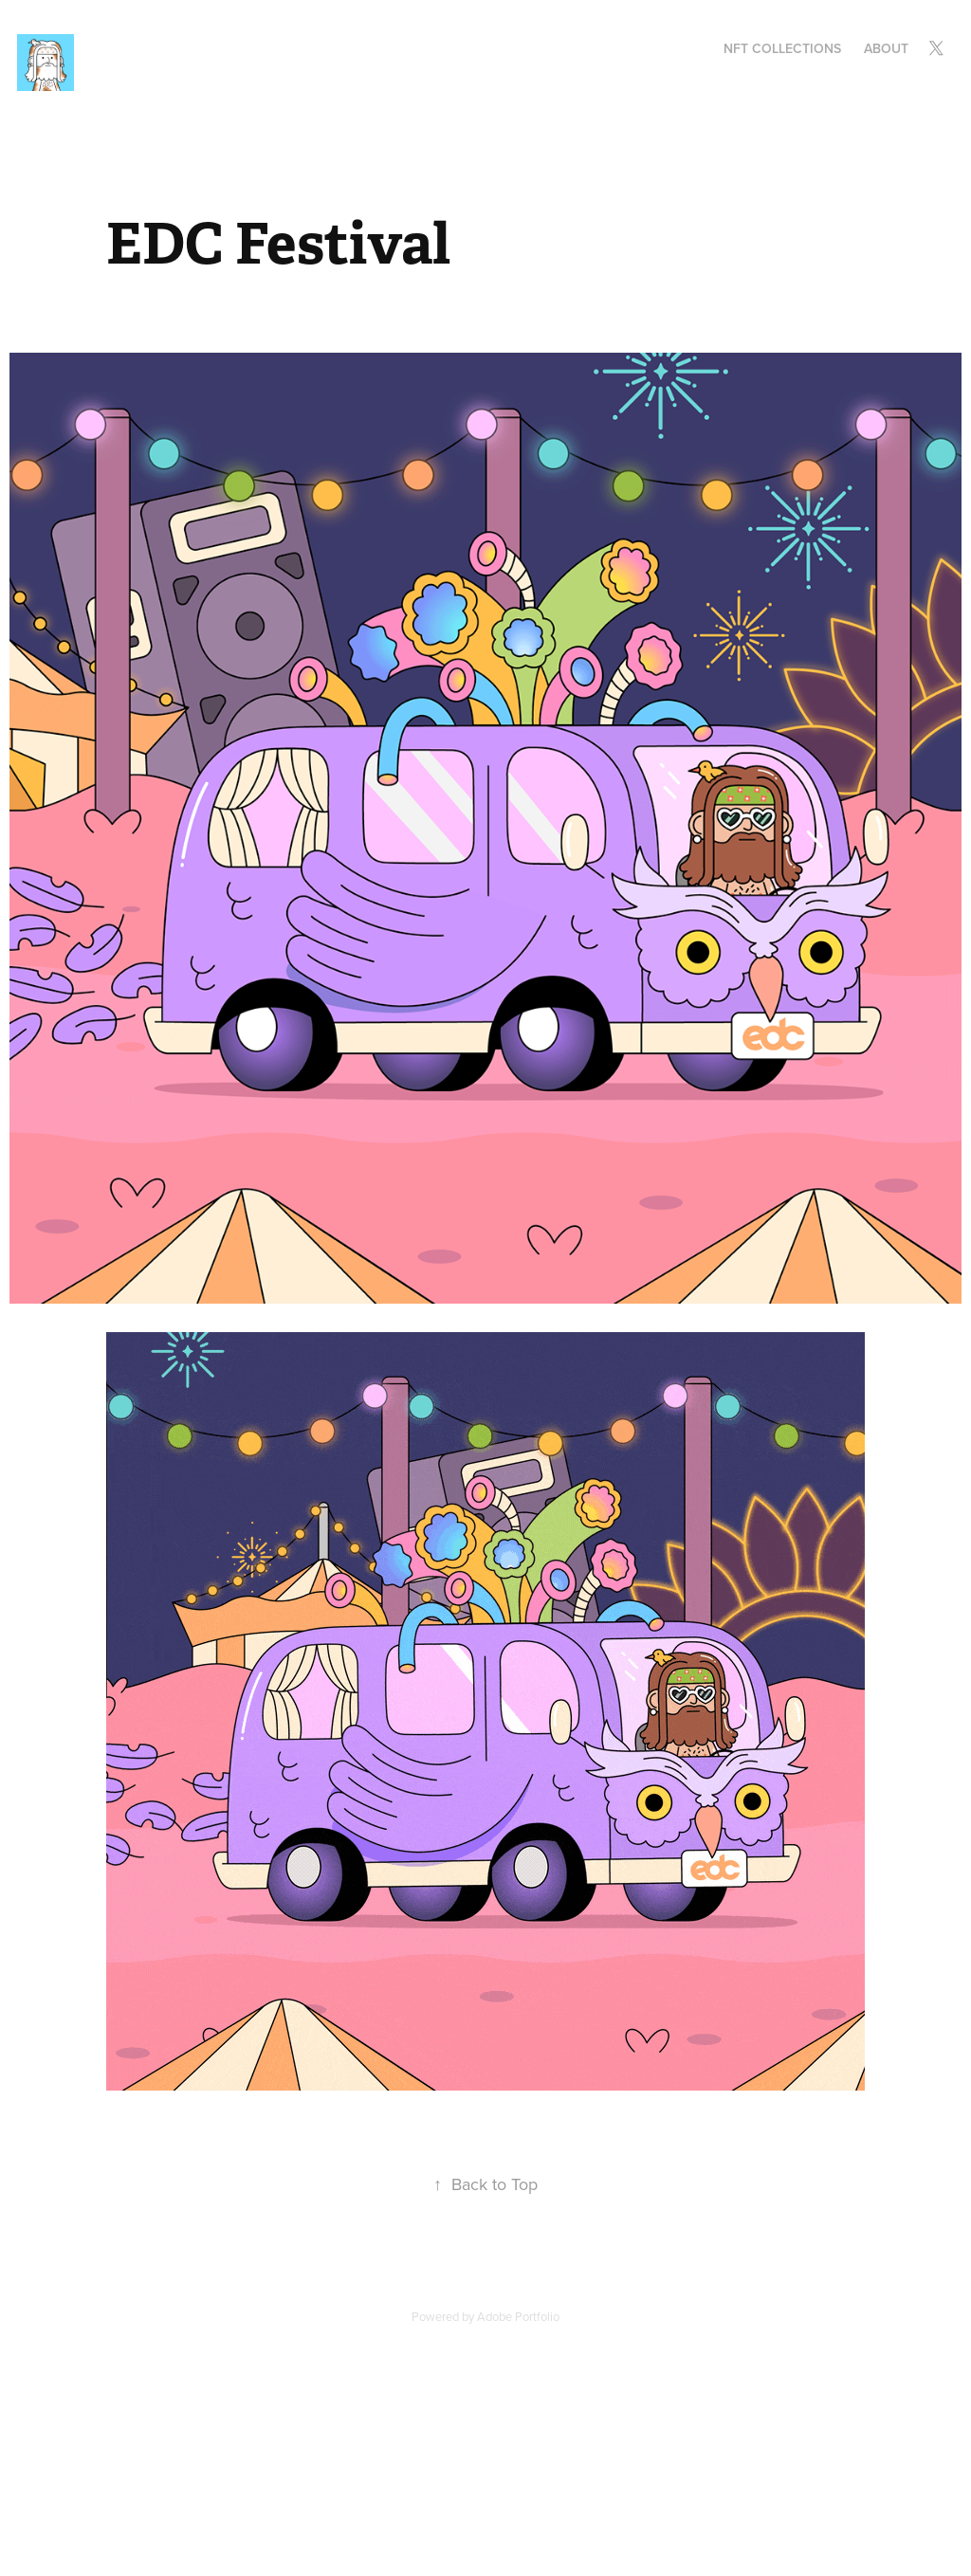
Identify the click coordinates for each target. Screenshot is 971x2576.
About (886, 48)
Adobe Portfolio (518, 2316)
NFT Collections (782, 48)
